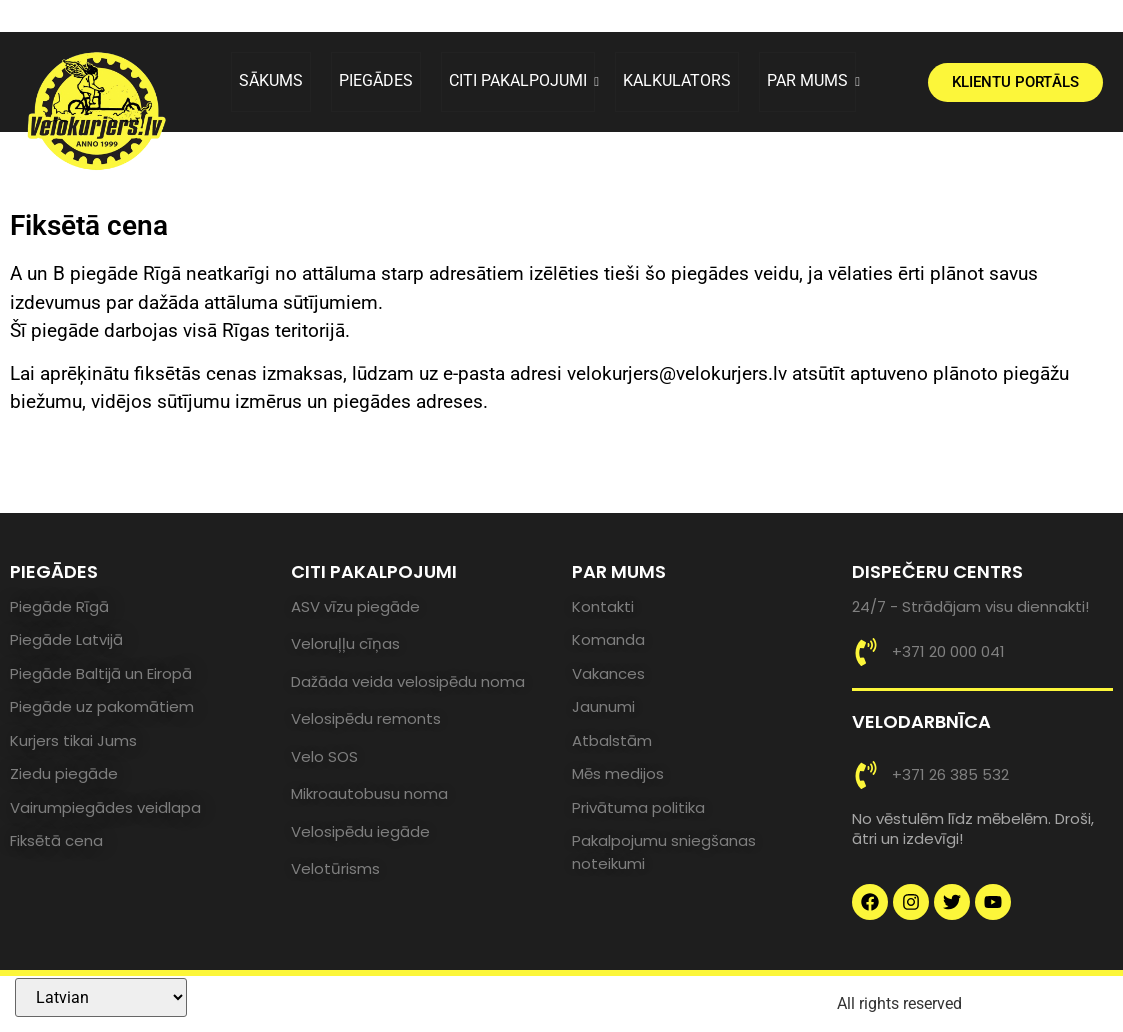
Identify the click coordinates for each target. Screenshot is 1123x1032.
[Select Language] (101, 997)
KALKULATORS (677, 80)
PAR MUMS (811, 80)
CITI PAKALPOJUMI (522, 80)
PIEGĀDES (376, 80)
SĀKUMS (271, 80)
